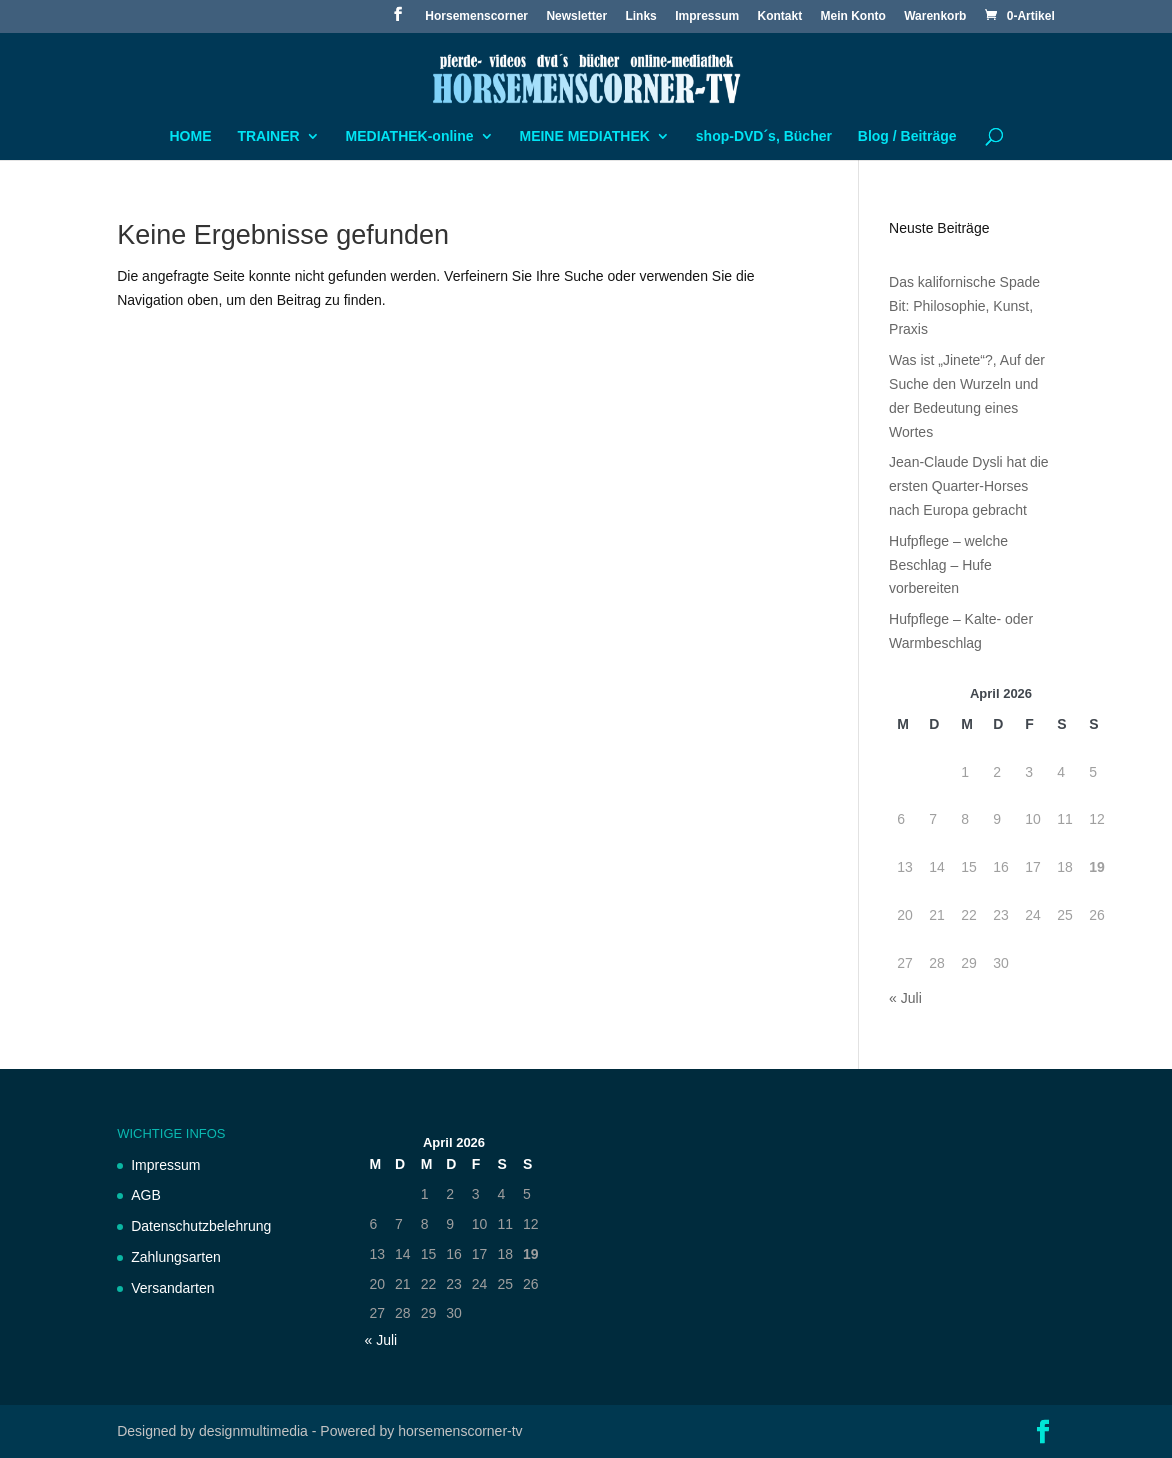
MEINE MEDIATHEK (584, 136)
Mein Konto (853, 16)
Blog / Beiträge (907, 136)
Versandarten (172, 1288)
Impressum (707, 16)
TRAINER (268, 136)
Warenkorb (935, 16)
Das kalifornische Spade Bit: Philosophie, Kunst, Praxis (964, 306)
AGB (146, 1195)
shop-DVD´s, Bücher (764, 136)
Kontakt (780, 16)
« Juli (905, 998)
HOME (191, 136)
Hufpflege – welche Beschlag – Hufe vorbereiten (948, 565)
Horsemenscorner (476, 16)
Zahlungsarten (176, 1257)
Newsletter (576, 16)
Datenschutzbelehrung (201, 1226)
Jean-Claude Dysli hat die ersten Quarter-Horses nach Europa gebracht (969, 486)
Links (640, 16)
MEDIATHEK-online (410, 136)
